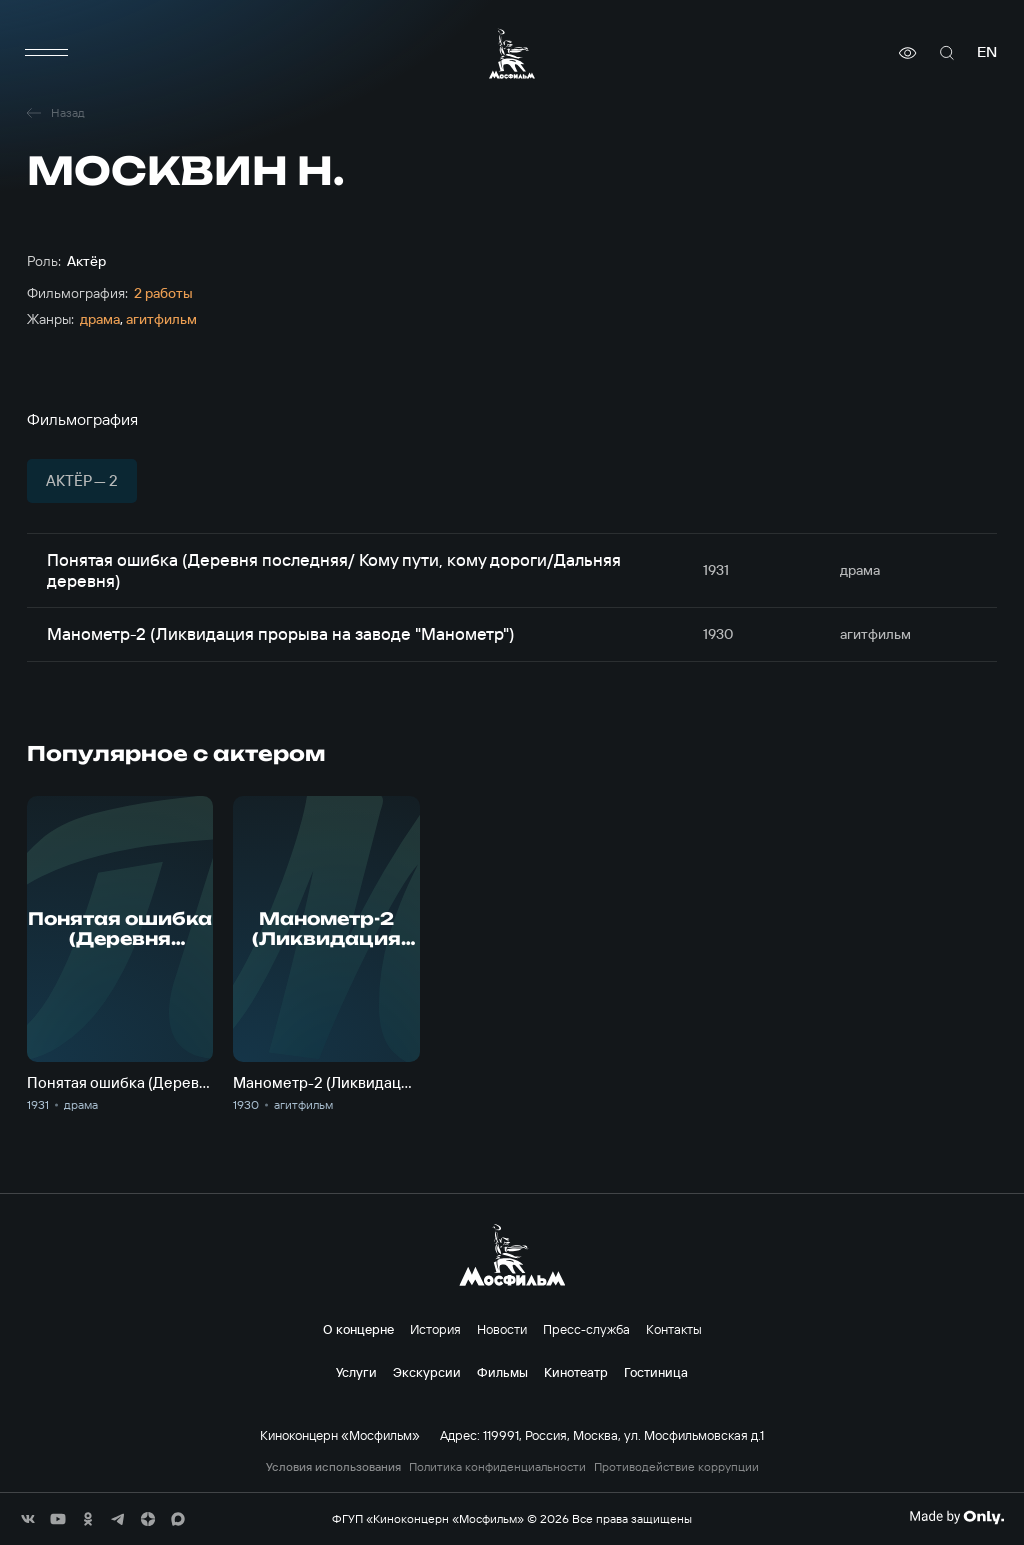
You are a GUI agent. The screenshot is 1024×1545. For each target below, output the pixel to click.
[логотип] (512, 53)
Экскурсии (427, 1372)
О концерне (358, 1329)
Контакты (674, 1329)
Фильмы (502, 1372)
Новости (502, 1329)
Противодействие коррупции (676, 1467)
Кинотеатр (576, 1372)
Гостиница (656, 1372)
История (435, 1329)
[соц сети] (28, 1519)
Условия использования (333, 1467)
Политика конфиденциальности (497, 1467)
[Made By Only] (956, 1517)
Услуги (356, 1372)
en (987, 52)
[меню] (47, 53)
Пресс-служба (586, 1329)
